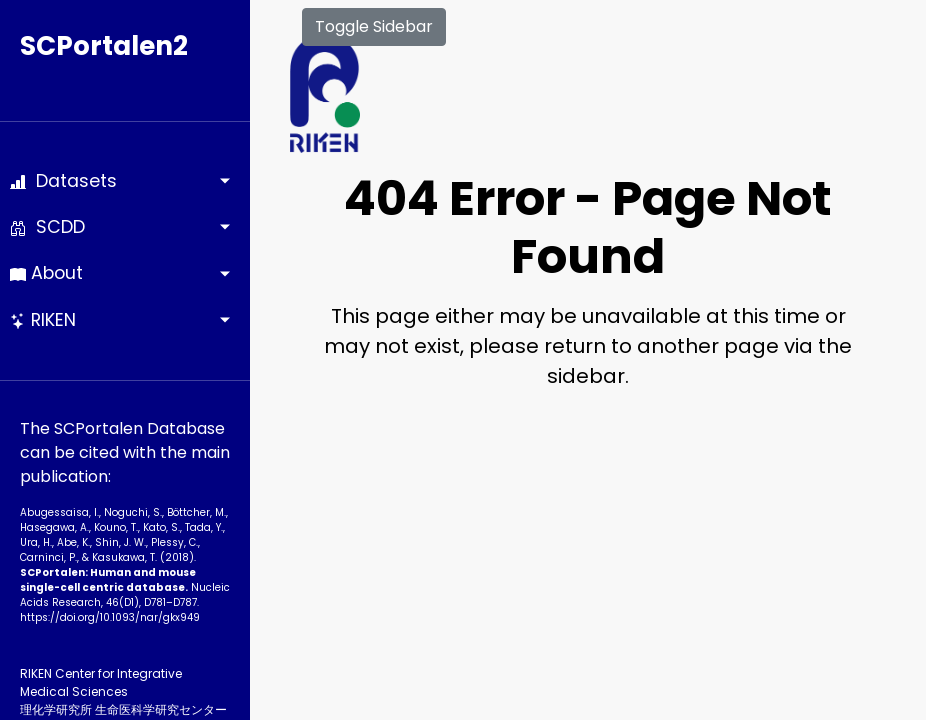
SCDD (47, 227)
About (46, 273)
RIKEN (43, 320)
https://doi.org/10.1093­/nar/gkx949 (110, 617)
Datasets (63, 181)
